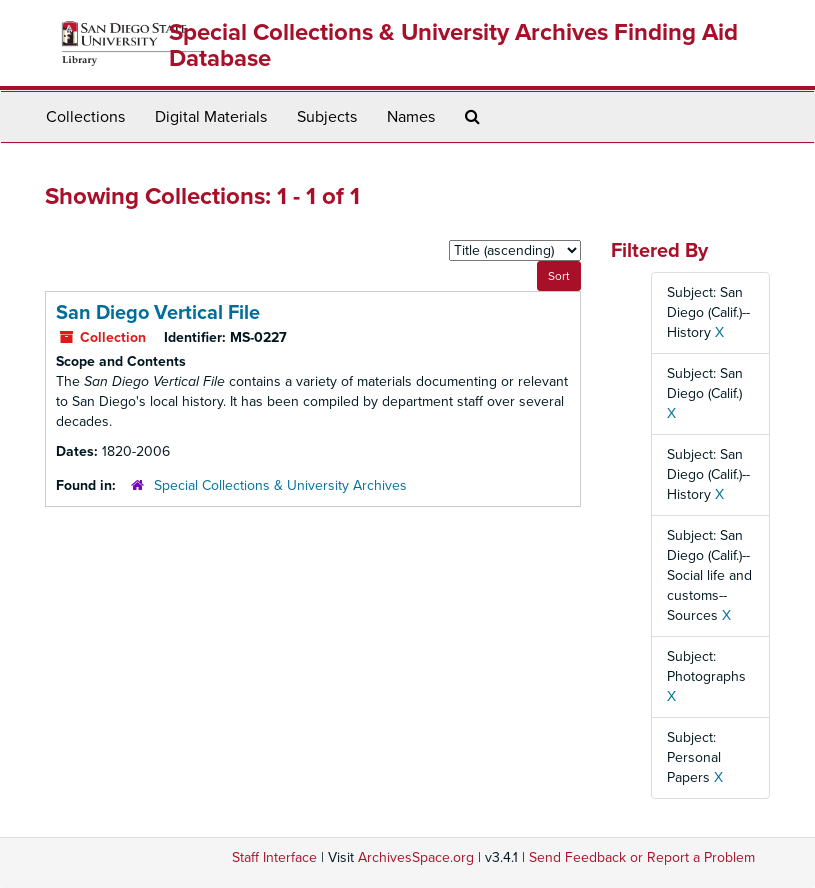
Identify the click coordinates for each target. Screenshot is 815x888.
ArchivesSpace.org (416, 857)
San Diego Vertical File (158, 313)
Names (411, 117)
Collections (85, 117)
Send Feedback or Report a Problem (642, 857)
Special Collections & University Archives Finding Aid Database (453, 45)
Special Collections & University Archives (280, 485)
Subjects (327, 117)
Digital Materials (211, 117)
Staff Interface (274, 857)
